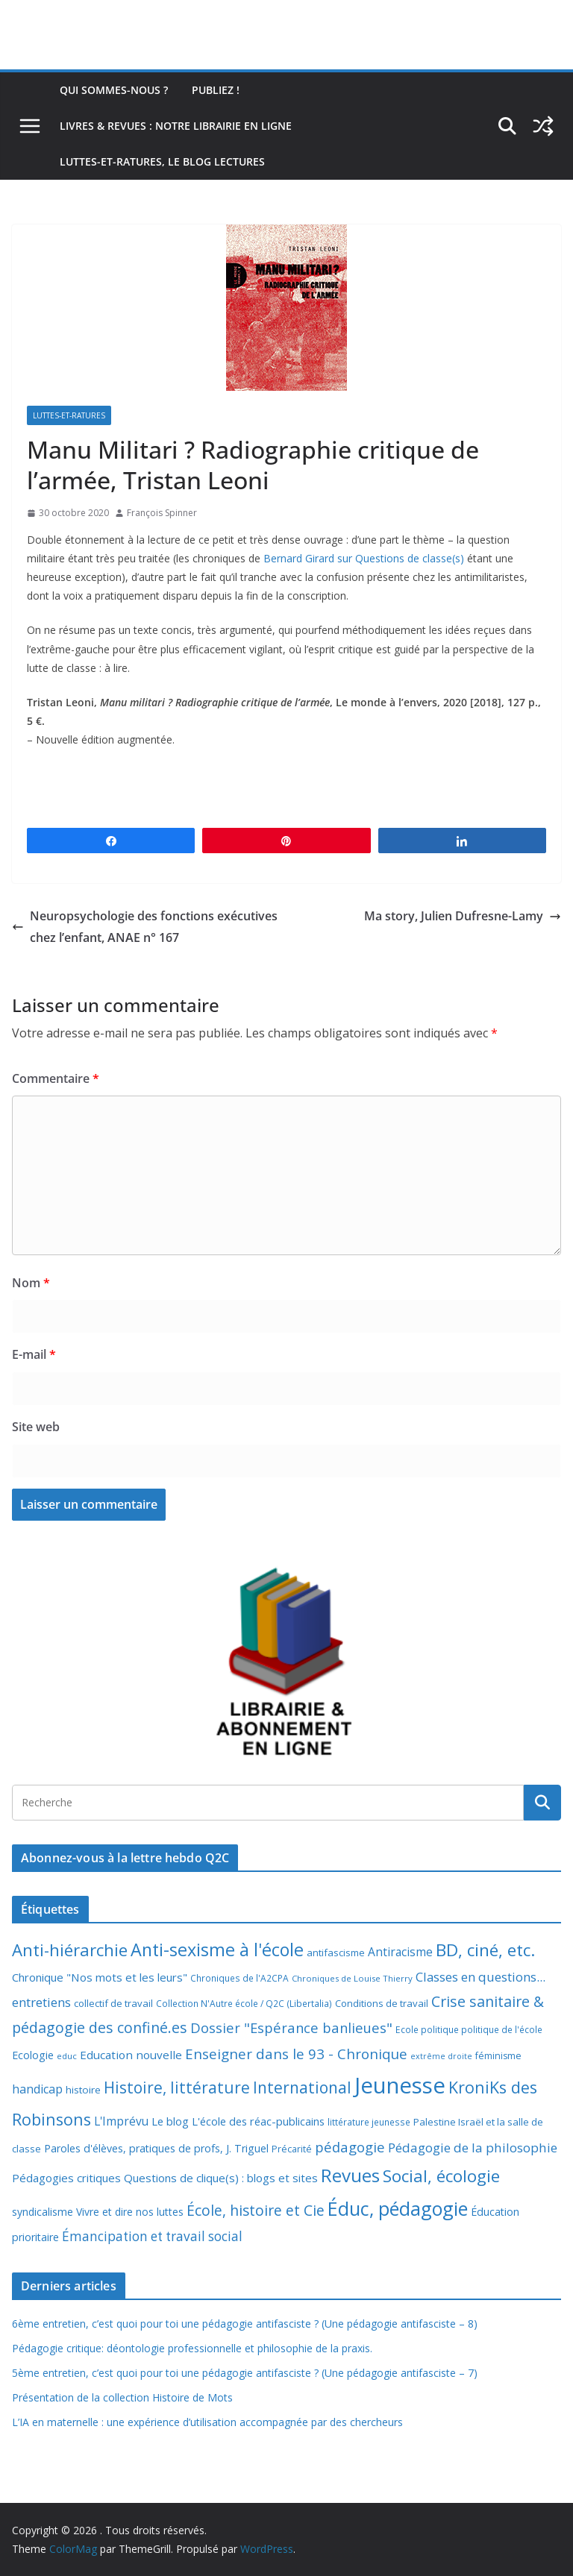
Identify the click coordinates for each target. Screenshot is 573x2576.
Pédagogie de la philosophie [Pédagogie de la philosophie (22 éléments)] (472, 2147)
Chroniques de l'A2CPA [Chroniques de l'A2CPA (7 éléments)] (239, 1978)
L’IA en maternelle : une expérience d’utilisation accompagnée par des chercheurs (207, 2422)
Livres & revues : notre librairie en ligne (176, 126)
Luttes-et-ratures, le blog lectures (162, 161)
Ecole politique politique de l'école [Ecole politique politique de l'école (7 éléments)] (468, 2029)
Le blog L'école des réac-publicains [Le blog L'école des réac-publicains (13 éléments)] (238, 2121)
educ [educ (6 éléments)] (67, 2055)
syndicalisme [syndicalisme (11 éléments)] (42, 2212)
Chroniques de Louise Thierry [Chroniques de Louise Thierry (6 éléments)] (352, 1978)
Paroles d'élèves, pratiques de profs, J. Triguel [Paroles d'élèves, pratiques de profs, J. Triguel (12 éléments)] (156, 2148)
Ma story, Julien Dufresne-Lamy (462, 916)
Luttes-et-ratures (69, 415)
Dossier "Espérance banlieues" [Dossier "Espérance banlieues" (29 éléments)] (291, 2027)
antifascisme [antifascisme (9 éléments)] (336, 1952)
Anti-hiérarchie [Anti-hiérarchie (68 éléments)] (70, 1949)
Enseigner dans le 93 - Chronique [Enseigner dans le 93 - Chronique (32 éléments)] (296, 2053)
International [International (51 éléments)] (302, 2087)
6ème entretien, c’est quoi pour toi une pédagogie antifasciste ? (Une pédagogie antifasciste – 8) (245, 2323)
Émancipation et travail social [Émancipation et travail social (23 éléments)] (152, 2236)
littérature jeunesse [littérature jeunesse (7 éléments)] (369, 2122)
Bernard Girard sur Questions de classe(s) (363, 558)
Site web (36, 1427)
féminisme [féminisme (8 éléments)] (498, 2055)
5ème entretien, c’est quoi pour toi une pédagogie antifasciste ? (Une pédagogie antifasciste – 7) (245, 2373)
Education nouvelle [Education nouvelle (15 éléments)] (131, 2054)
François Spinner (162, 512)
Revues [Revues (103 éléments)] (350, 2175)
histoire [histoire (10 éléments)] (83, 2089)
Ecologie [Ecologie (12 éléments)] (33, 2055)
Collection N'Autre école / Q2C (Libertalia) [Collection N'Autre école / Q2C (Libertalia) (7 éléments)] (244, 2003)
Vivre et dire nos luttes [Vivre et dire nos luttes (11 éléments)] (130, 2212)
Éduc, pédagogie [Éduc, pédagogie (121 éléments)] (398, 2208)
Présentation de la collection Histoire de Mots (122, 2397)
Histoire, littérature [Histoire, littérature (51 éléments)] (177, 2087)
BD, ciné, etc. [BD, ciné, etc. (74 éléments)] (486, 1949)
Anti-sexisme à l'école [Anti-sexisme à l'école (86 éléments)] (217, 1949)
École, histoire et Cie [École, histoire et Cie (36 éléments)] (256, 2210)
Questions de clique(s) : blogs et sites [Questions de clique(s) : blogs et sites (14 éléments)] (221, 2177)
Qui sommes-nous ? (114, 90)
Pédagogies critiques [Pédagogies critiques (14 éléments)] (66, 2177)
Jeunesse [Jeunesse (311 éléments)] (399, 2085)
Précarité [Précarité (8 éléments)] (292, 2149)
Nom (31, 1283)
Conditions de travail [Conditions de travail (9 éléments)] (381, 2003)
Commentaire (55, 1078)
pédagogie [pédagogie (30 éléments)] (350, 2146)
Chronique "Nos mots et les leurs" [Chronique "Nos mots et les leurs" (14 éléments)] (99, 1977)
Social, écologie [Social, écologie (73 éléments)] (441, 2175)
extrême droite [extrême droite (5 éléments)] (441, 2056)
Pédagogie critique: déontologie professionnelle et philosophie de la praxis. (192, 2348)
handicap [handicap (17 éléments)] (37, 2089)
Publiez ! (215, 90)
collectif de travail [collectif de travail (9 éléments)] (113, 2003)
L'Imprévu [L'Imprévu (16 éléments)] (121, 2121)
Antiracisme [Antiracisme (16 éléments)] (400, 1952)
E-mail (34, 1354)
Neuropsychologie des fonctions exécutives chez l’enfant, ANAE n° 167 (145, 927)
